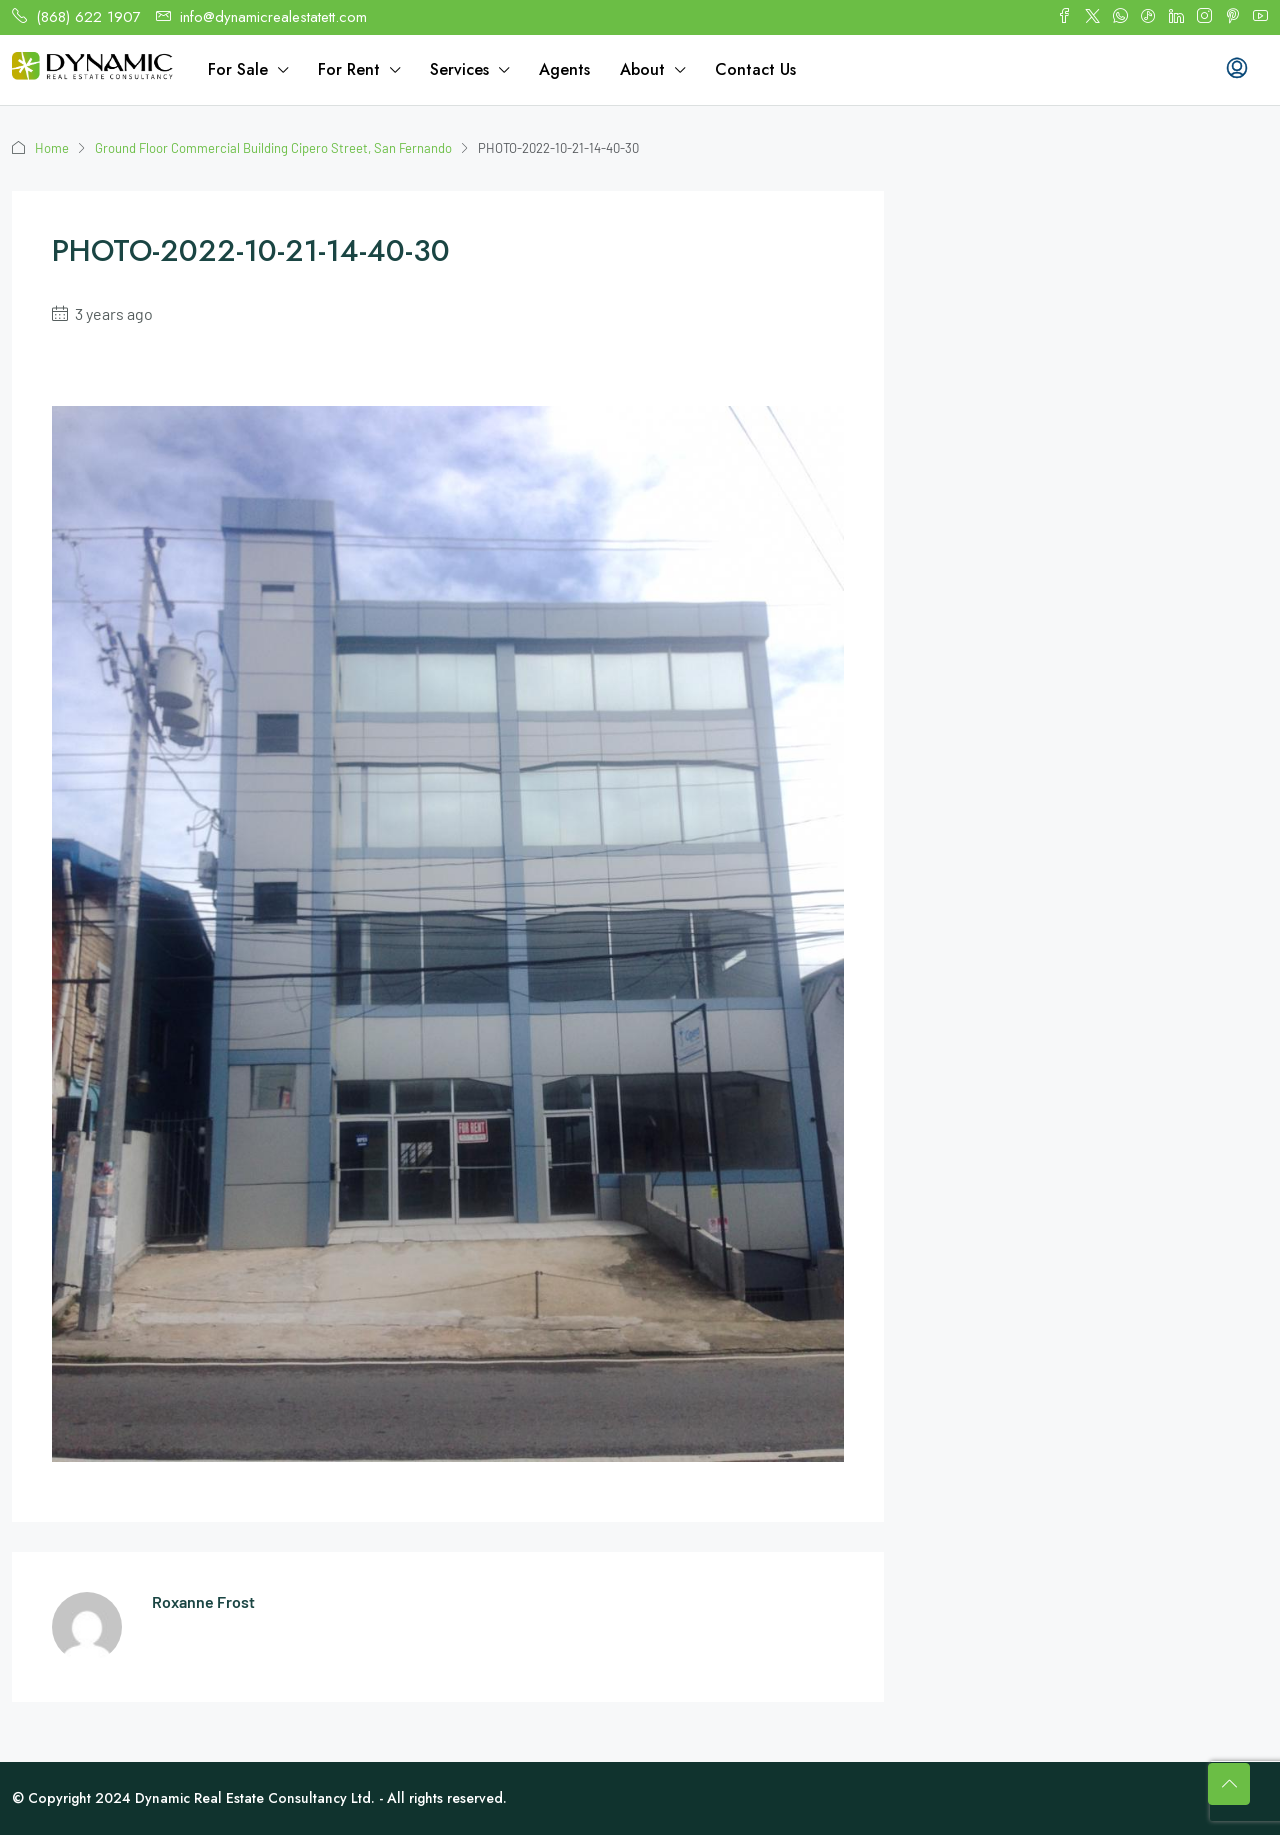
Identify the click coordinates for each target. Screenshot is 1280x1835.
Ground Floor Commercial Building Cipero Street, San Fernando (273, 148)
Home (52, 148)
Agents (564, 69)
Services (459, 69)
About (642, 69)
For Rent (349, 69)
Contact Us (755, 69)
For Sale (238, 69)
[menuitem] (1237, 70)
